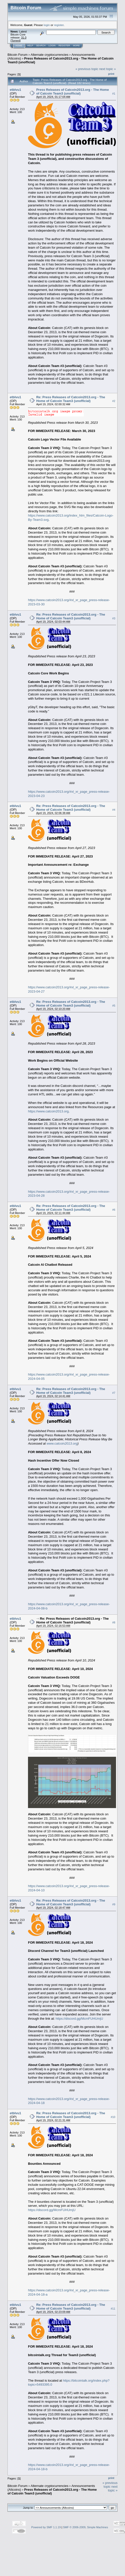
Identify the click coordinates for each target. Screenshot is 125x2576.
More (76, 45)
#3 (113, 618)
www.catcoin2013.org (62, 1443)
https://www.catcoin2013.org (48, 1111)
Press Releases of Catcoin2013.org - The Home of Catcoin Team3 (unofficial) (72, 91)
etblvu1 (15, 90)
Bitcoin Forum (18, 55)
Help (30, 45)
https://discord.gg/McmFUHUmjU (79, 2018)
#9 (113, 1904)
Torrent (15, 40)
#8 (113, 1622)
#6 (113, 1209)
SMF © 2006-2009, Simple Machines (85, 2527)
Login (52, 45)
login (47, 25)
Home (19, 45)
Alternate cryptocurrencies (49, 55)
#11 (113, 2308)
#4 (113, 809)
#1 (113, 93)
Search (41, 45)
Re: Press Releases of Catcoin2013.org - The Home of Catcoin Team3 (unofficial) (70, 399)
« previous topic (87, 69)
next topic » (107, 69)
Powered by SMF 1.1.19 (46, 2527)
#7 (113, 1392)
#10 (113, 2116)
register (59, 25)
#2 (113, 400)
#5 (113, 1005)
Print (111, 73)
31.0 (23, 37)
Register (64, 45)
